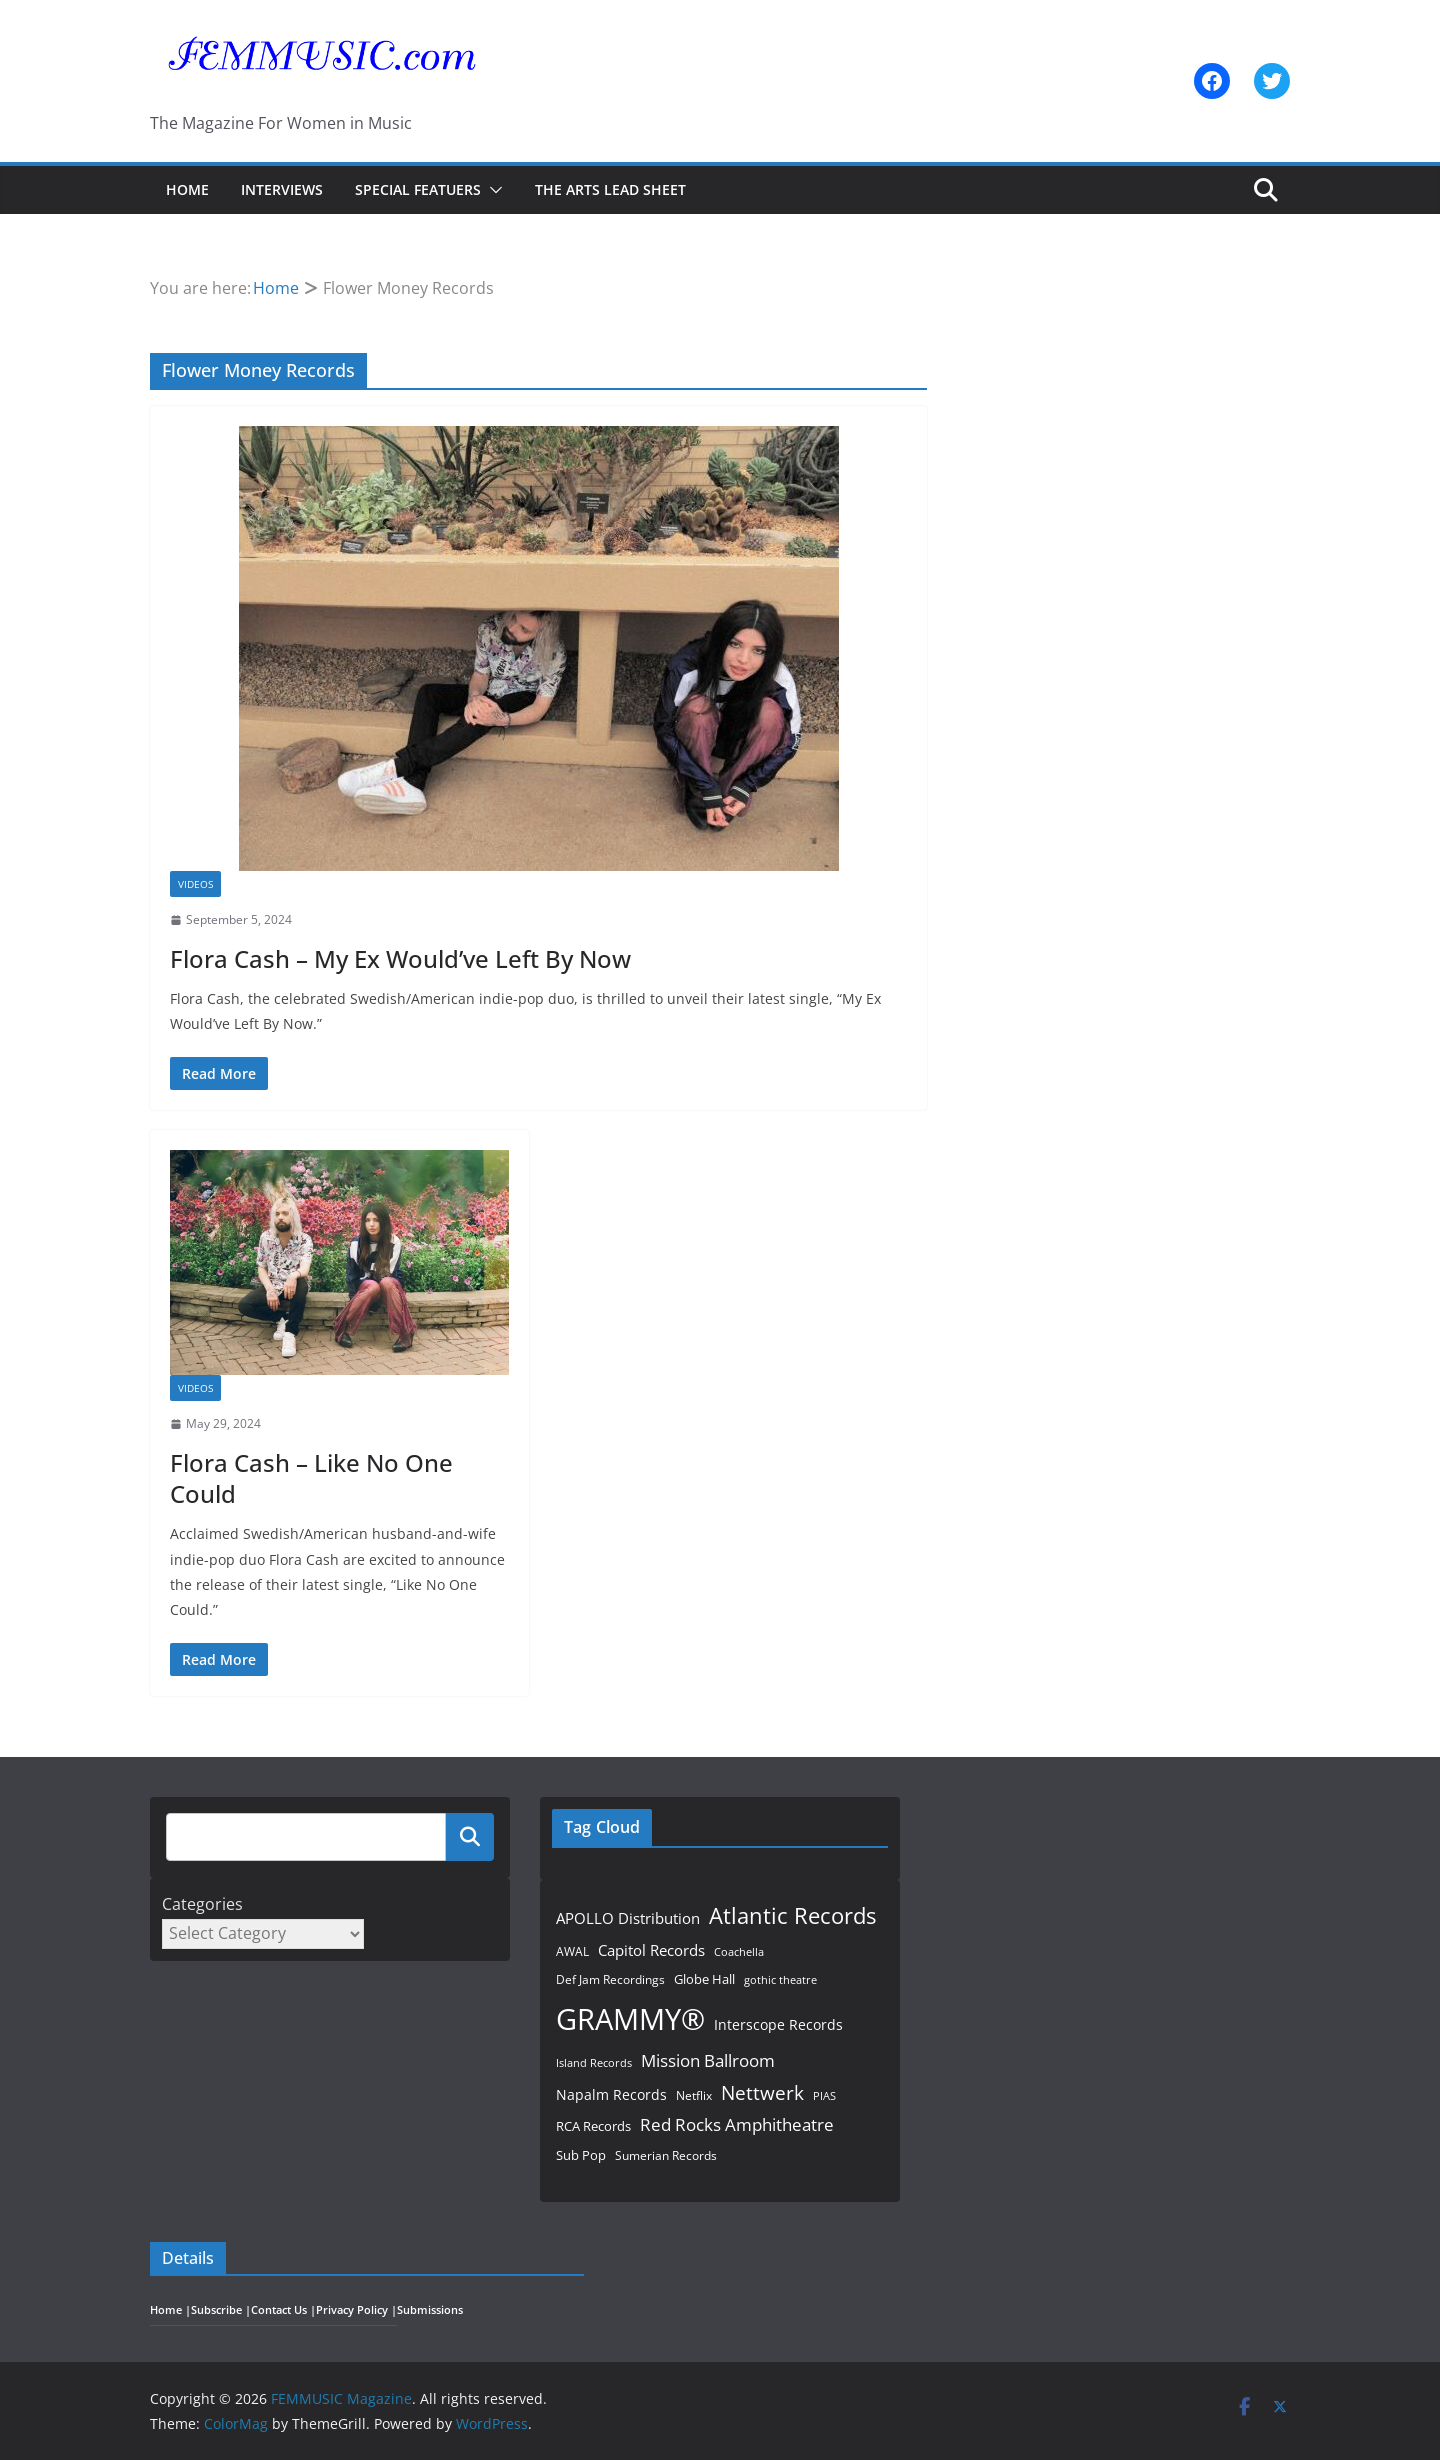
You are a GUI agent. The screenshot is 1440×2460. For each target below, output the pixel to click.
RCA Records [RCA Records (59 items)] (593, 2126)
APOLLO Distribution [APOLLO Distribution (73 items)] (628, 1918)
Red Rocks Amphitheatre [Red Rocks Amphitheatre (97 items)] (737, 2124)
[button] (492, 190)
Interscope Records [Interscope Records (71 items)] (778, 2024)
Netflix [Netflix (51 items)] (694, 2095)
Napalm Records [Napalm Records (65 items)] (611, 2094)
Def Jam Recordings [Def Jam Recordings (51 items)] (610, 1979)
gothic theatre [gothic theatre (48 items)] (780, 1979)
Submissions (430, 2310)
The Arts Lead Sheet (610, 189)
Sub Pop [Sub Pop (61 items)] (581, 2155)
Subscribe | (221, 2310)
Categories (202, 1904)
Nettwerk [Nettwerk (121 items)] (762, 2092)
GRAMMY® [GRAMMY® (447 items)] (630, 2019)
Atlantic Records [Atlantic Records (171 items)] (792, 1915)
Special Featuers (418, 189)
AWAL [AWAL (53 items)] (572, 1951)
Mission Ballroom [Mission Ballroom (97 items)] (708, 2060)
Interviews (282, 189)
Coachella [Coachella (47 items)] (739, 1951)
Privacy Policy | (356, 2310)
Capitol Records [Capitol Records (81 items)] (651, 1950)
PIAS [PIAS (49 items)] (824, 2095)
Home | (170, 2310)
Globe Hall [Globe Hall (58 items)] (704, 1979)
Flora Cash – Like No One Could (311, 1478)
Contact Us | (283, 2310)
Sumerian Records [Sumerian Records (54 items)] (666, 2155)
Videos (195, 884)
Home (187, 189)
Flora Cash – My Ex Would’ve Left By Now (400, 958)
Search (470, 1837)
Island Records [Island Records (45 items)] (594, 2063)
